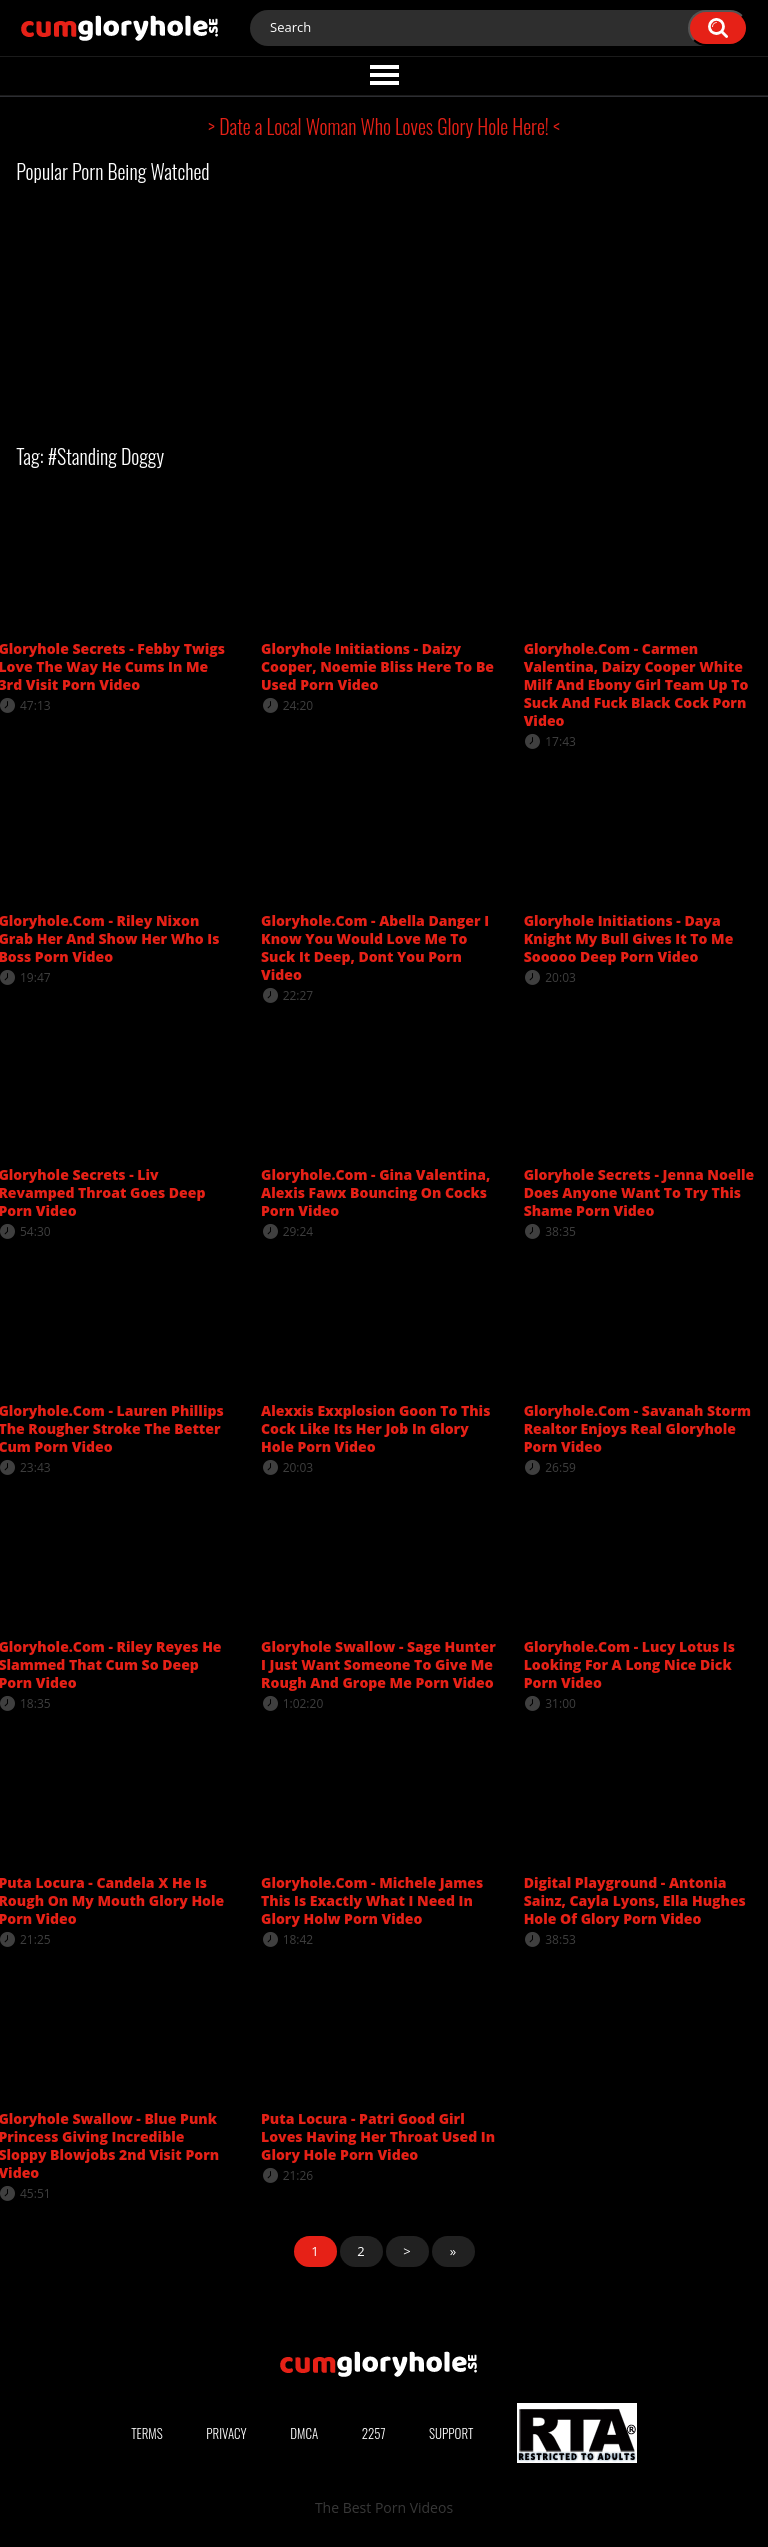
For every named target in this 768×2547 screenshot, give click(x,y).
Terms (147, 2433)
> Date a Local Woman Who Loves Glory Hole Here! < (384, 126)
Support (451, 2433)
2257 (374, 2433)
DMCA (304, 2433)
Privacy (226, 2433)
